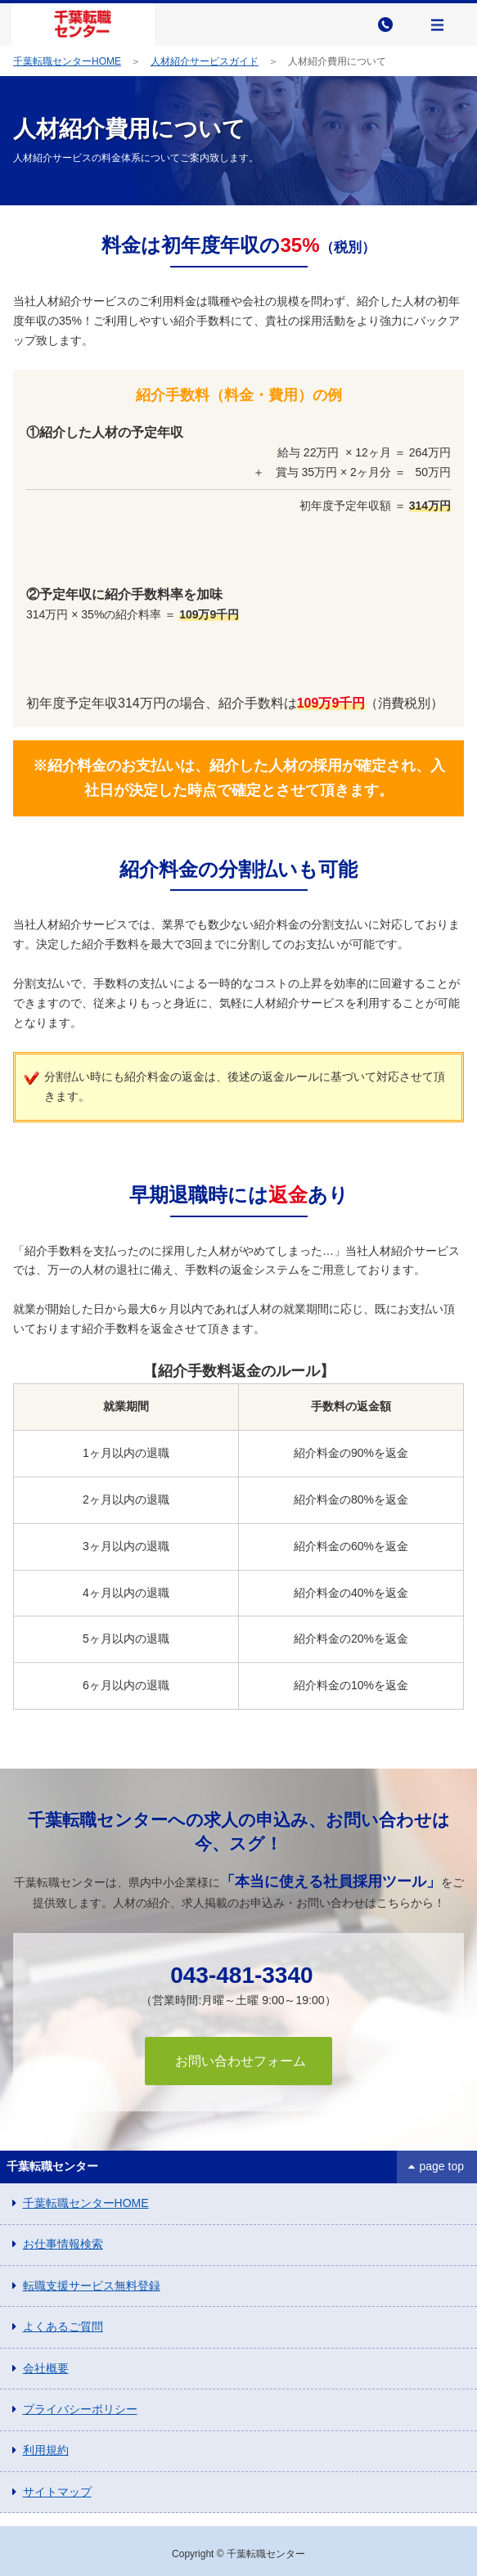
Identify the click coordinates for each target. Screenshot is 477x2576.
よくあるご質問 (63, 2326)
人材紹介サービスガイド (205, 61)
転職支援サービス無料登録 (91, 2285)
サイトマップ (57, 2491)
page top (442, 2166)
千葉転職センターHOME (67, 61)
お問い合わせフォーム (238, 2061)
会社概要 (46, 2368)
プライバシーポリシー (80, 2409)
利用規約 (46, 2450)
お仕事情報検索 (63, 2243)
